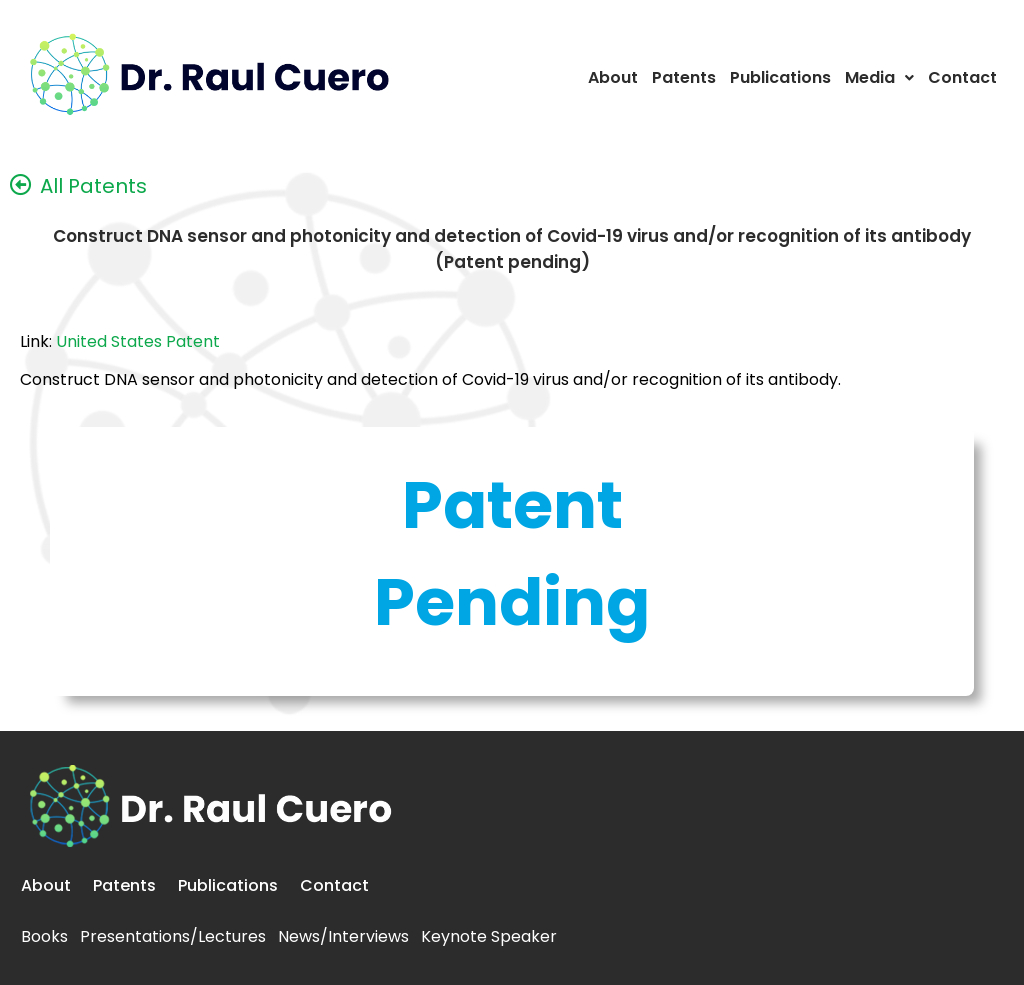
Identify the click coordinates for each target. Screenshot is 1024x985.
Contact (962, 77)
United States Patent (138, 341)
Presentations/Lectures (173, 936)
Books (44, 936)
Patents (684, 77)
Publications (780, 77)
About (613, 77)
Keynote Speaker (489, 936)
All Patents (93, 186)
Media (879, 77)
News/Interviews (343, 936)
